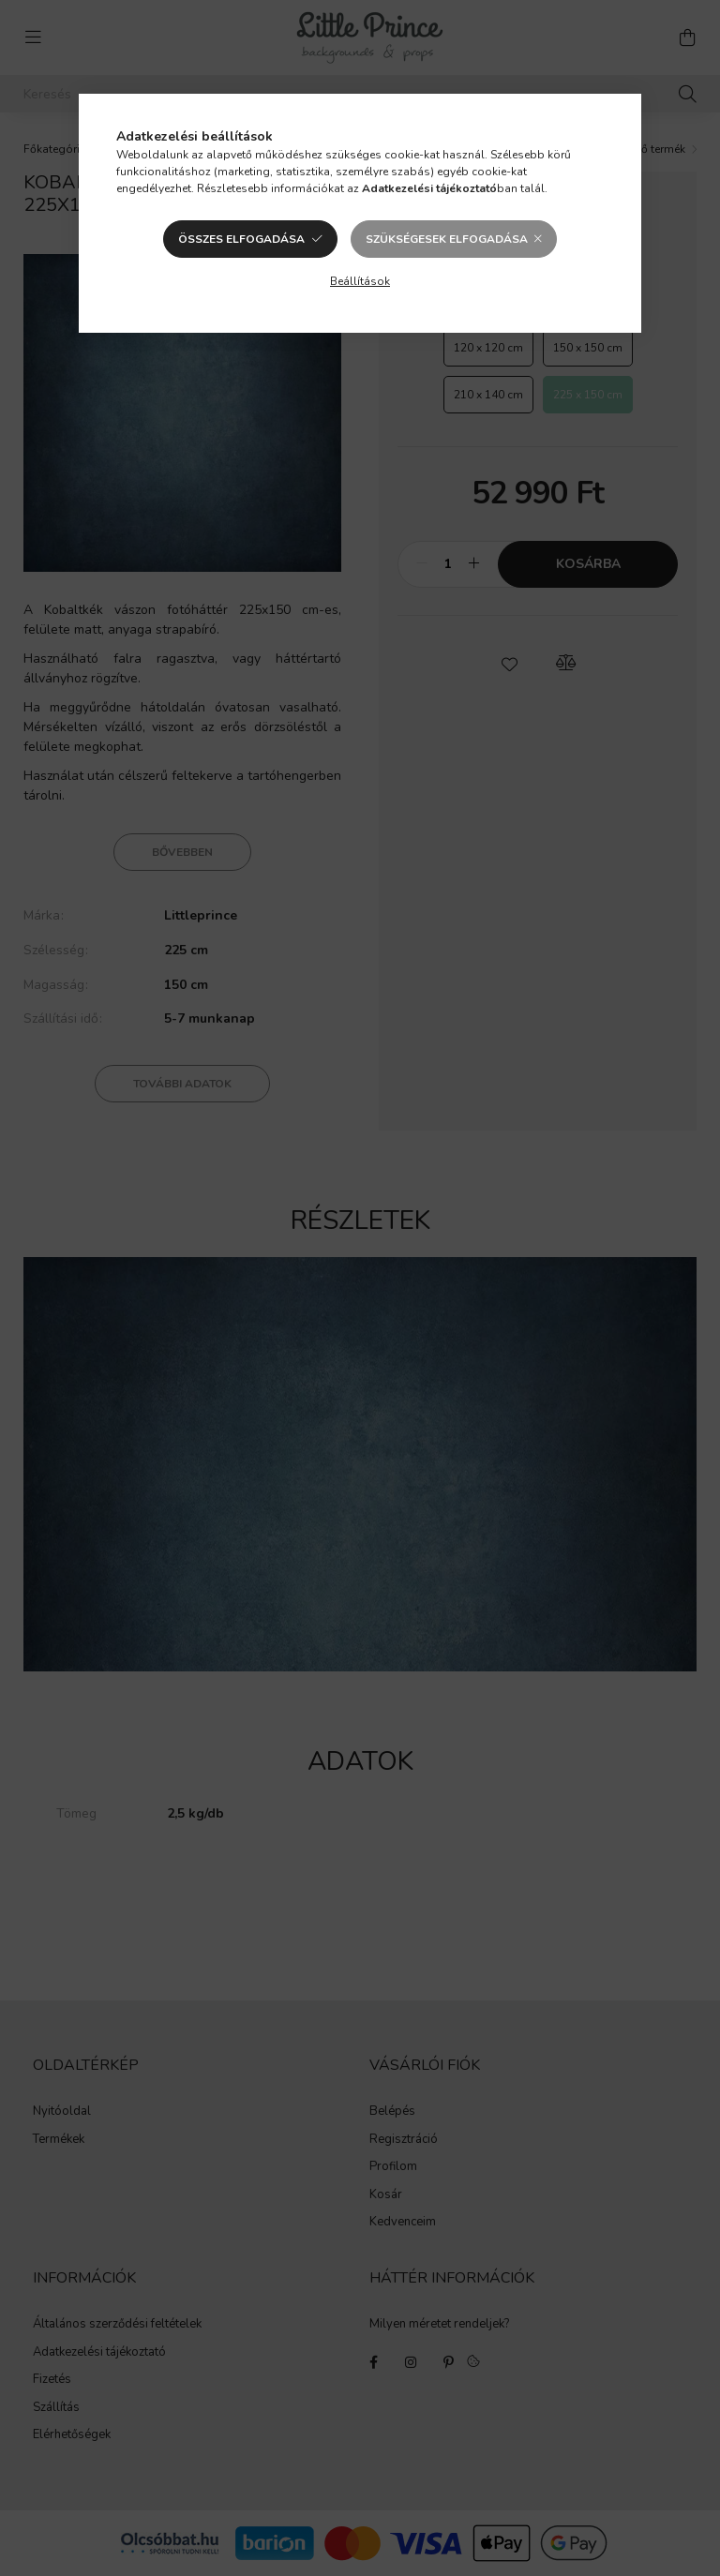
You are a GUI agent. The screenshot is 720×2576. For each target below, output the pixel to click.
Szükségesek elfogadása (447, 239)
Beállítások (360, 281)
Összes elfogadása (241, 239)
